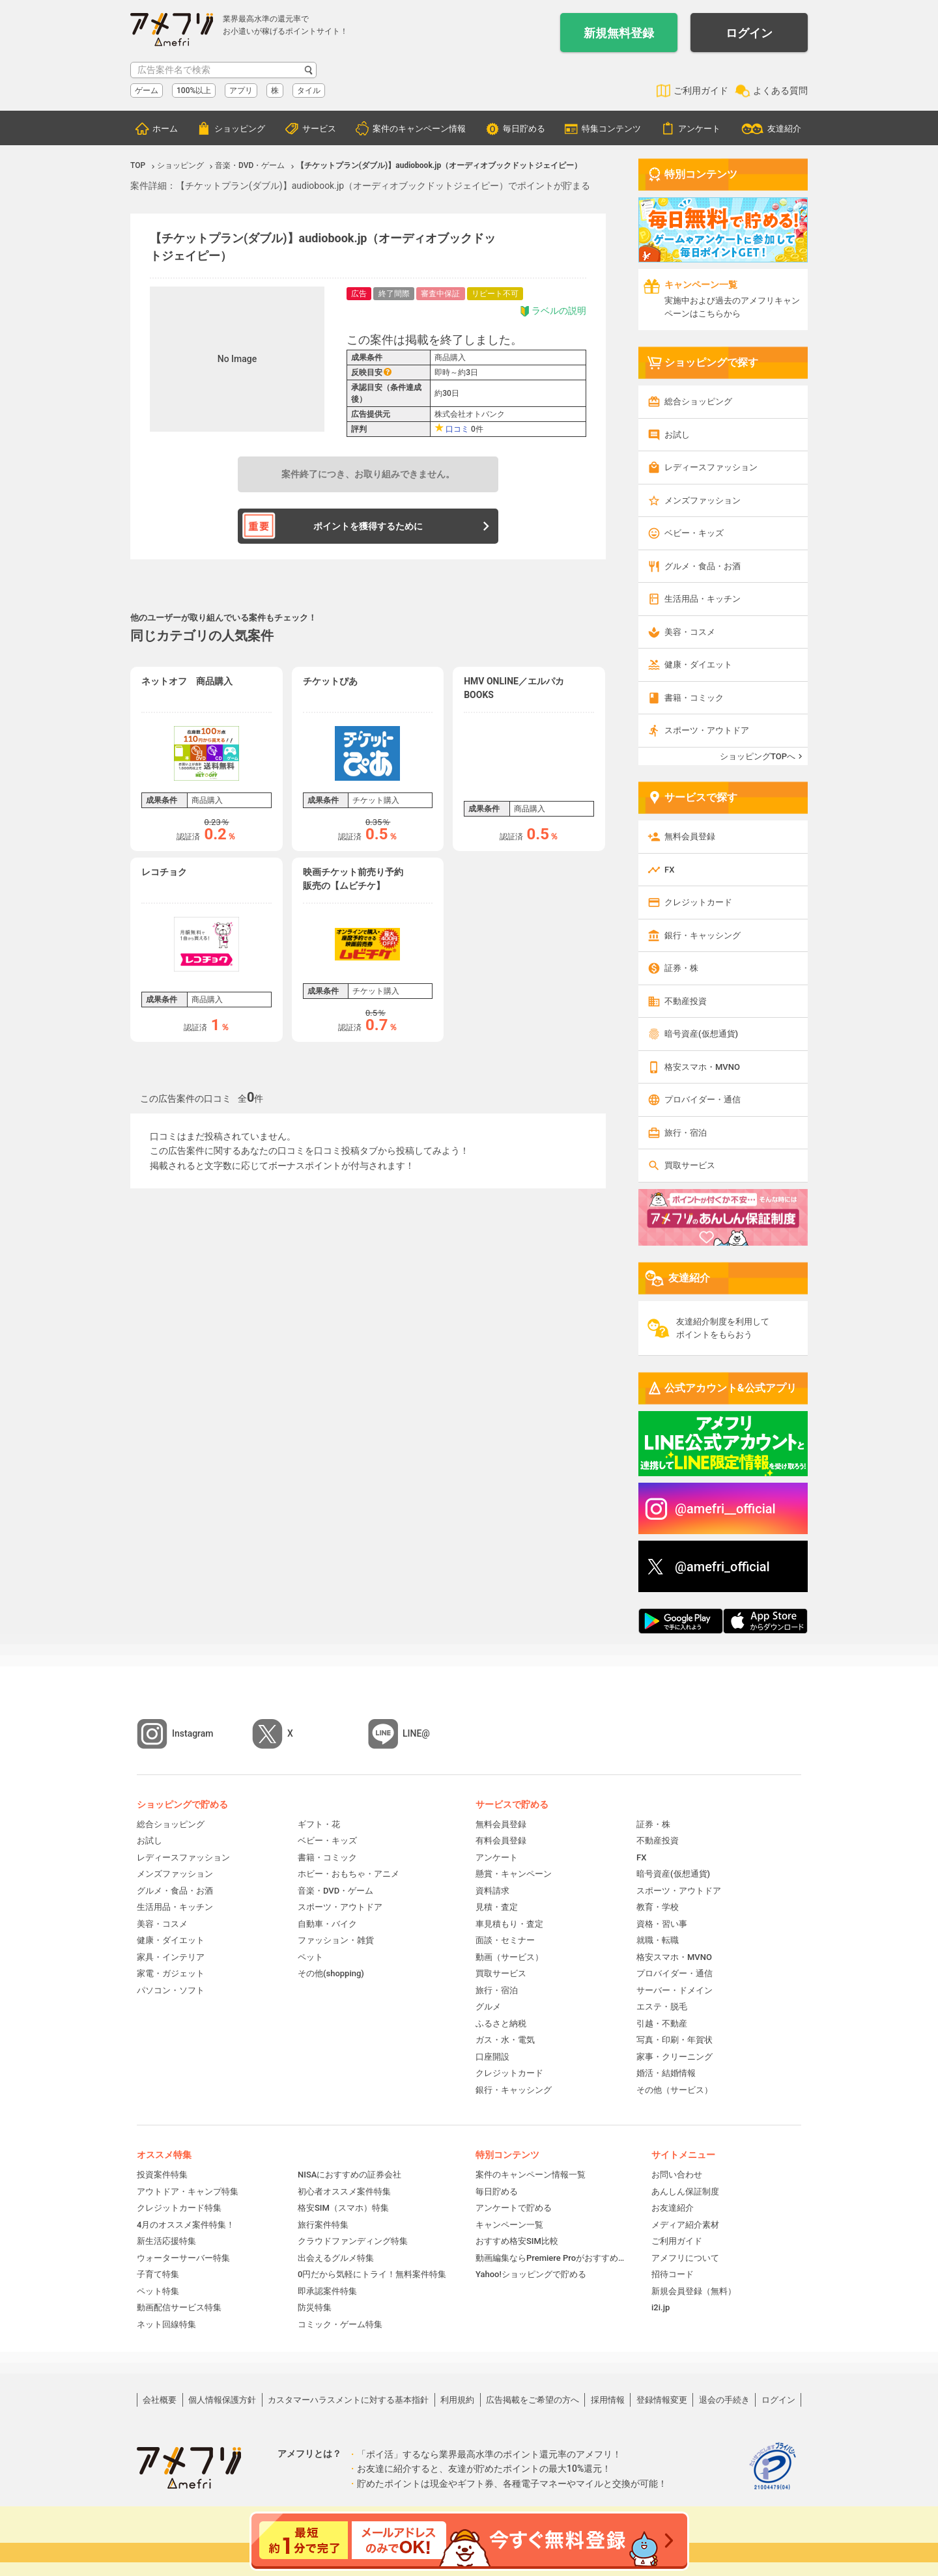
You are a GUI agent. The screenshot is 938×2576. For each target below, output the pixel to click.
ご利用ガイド (701, 90)
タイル (308, 90)
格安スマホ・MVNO (702, 1067)
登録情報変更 (661, 2400)
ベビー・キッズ (694, 533)
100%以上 (194, 90)
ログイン (749, 33)
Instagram (193, 1733)
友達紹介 (784, 128)
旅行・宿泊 (685, 1133)
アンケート (699, 128)
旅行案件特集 (323, 2225)
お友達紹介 (672, 2208)
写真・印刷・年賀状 (674, 2040)
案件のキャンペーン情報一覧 (531, 2174)
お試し (677, 435)
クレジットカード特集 (179, 2208)
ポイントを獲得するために (368, 526)
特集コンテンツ (611, 128)
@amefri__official (725, 1509)
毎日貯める (524, 128)
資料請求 (492, 1891)
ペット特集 (158, 2291)
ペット (310, 1957)
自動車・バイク (327, 1924)
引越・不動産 (661, 2023)
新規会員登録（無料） (693, 2291)
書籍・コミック (694, 698)
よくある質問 (780, 90)
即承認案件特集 (327, 2291)
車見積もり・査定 (509, 1924)
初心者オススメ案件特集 (344, 2191)
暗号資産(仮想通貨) (701, 1034)
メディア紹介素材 (685, 2225)
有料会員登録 (501, 1840)
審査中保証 (440, 293)
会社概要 (160, 2400)
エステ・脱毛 (661, 2006)
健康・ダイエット (698, 664)
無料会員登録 (689, 836)
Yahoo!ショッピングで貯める (531, 2274)
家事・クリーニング (674, 2057)
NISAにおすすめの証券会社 (349, 2174)
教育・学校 (657, 1907)
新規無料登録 (619, 33)
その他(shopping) (331, 1973)
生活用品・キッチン (702, 599)
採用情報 (608, 2400)
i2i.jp (660, 2307)
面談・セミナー (505, 1940)
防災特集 (315, 2307)
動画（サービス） (509, 1957)
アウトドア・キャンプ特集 (187, 2191)
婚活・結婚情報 (666, 2073)
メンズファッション (702, 500)
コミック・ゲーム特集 (340, 2324)
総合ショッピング (698, 401)
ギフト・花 (319, 1824)
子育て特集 (158, 2274)
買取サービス (689, 1165)
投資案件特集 (162, 2174)
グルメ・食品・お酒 (702, 566)
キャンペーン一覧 (509, 2225)
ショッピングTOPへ (757, 756)
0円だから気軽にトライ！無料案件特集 (372, 2274)
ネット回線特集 (166, 2324)
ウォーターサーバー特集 (183, 2258)
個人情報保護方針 (222, 2400)
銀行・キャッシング (702, 935)
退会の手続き (724, 2400)
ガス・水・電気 (505, 2040)
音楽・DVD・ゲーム (335, 1891)
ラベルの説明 (552, 310)
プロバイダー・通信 (702, 1099)
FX (669, 870)
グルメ (488, 2006)
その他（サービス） (674, 2090)
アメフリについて (685, 2258)
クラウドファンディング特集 (353, 2241)
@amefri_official (722, 1567)
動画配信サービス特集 (179, 2307)
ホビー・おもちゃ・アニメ (348, 1874)
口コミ (457, 429)
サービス (319, 128)
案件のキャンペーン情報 (419, 128)
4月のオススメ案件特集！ (185, 2225)
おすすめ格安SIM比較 (517, 2241)
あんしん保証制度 (685, 2191)
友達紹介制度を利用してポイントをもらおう (722, 1328)
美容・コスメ (689, 632)
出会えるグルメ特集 (336, 2258)
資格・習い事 (661, 1924)
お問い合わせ (676, 2174)
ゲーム (146, 90)
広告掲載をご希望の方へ (532, 2400)
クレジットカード (698, 902)
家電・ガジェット (171, 1973)
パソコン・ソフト (171, 1990)
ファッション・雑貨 (336, 1940)
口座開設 (492, 2057)
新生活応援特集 (166, 2241)
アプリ (241, 90)
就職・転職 (657, 1940)
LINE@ (416, 1733)
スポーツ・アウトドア (706, 730)
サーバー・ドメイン (674, 1990)
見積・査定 (497, 1907)
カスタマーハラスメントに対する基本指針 (348, 2400)
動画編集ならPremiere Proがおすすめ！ (550, 2258)
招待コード (672, 2274)
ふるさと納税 (501, 2023)
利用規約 (457, 2400)
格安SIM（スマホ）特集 (343, 2208)
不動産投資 (685, 1001)
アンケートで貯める (514, 2208)
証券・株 (681, 968)
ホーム (165, 128)
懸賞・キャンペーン (514, 1874)
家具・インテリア (171, 1957)
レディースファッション (711, 467)
